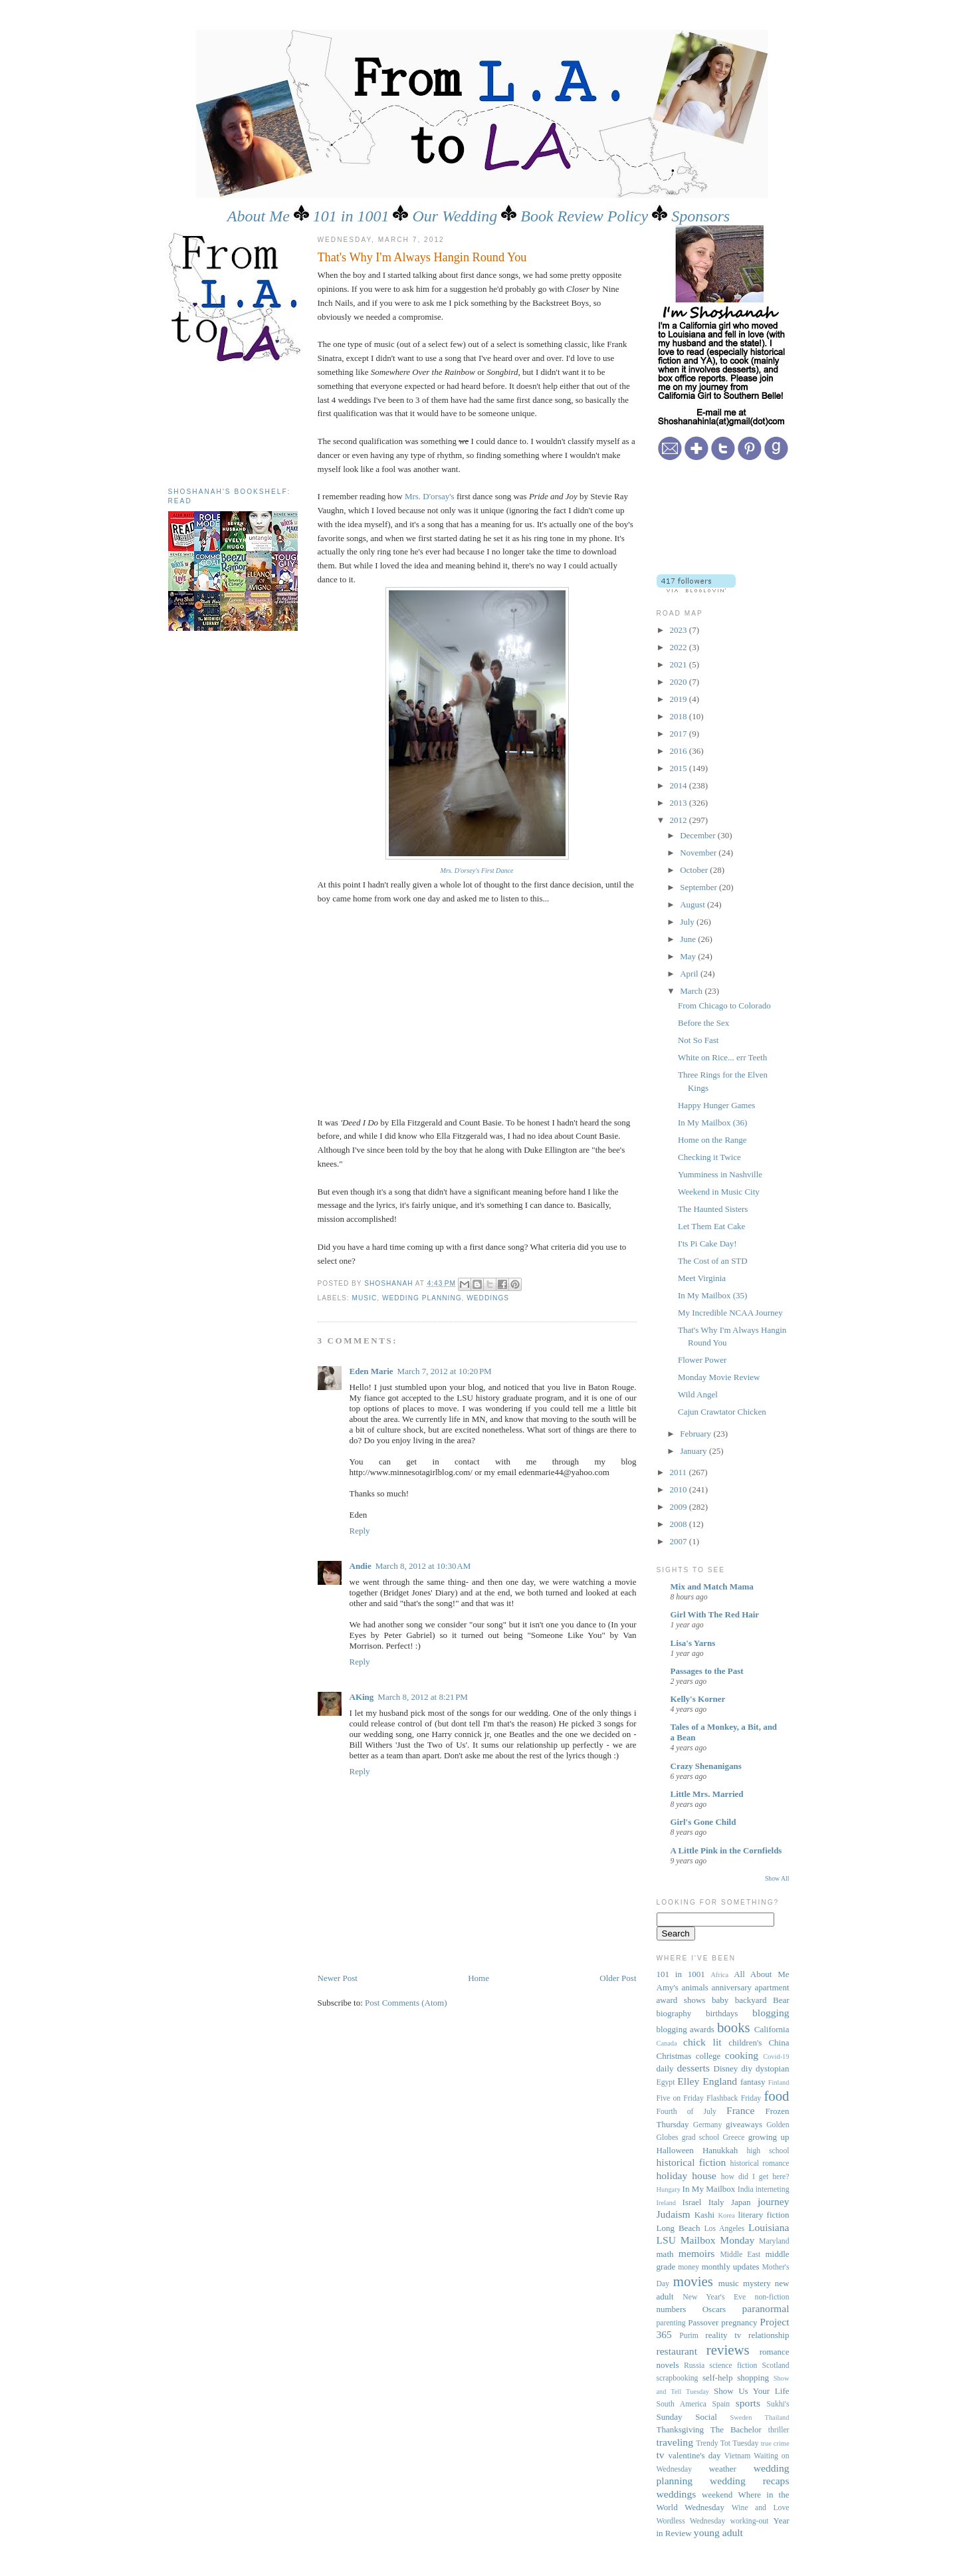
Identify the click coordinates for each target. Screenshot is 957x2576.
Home (478, 1978)
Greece (733, 2137)
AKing (362, 1697)
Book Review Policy (584, 216)
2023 (679, 630)
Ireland (666, 2202)
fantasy (753, 2082)
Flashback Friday (733, 2098)
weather (722, 2469)
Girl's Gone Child (703, 1822)
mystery (757, 2283)
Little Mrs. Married (707, 1794)
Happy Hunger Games (716, 1105)
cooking (741, 2055)
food (776, 2095)
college (708, 2056)
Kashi (704, 2215)
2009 (679, 1507)
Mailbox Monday (718, 2240)
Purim (688, 2335)
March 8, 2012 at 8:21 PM (422, 1697)
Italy (716, 2202)
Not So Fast (698, 1040)
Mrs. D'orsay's (430, 496)
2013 (679, 803)
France (740, 2110)
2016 (679, 751)
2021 (679, 664)
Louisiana (769, 2227)
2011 (679, 1472)
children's (745, 2043)
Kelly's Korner (698, 1699)
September (699, 887)
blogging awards (685, 2029)
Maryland (774, 2241)
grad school (700, 2137)
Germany (707, 2125)
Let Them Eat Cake (711, 1226)
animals (694, 1987)
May (689, 956)
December (699, 835)
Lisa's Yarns (693, 1643)
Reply (360, 1531)
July (688, 922)
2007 (679, 1541)
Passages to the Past (707, 1671)
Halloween (675, 2150)
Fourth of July (686, 2111)
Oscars (714, 2309)
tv (661, 2454)
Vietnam (737, 2456)
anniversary (731, 1987)
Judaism (674, 2214)
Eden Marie (371, 1371)
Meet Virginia (702, 1278)
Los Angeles (724, 2228)
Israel (692, 2202)
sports (748, 2402)
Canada (667, 2043)
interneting (773, 2189)
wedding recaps (749, 2480)
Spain (721, 2404)
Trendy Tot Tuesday (727, 2443)
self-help (717, 2378)
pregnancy (739, 2322)
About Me (258, 216)
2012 (679, 820)
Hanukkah (720, 2150)
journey (774, 2201)
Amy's (668, 1987)
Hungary (669, 2189)
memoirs (697, 2253)
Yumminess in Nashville (720, 1174)
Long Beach (678, 2228)
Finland (779, 2082)
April (690, 974)
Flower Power (702, 1360)
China (778, 2043)
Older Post (617, 1978)
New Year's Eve (714, 2297)
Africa (720, 1974)
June (689, 939)
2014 (679, 785)
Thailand (777, 2417)
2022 (679, 647)
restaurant (677, 2351)
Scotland (776, 2365)
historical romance (760, 2163)
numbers (672, 2309)
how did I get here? (755, 2176)
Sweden (741, 2417)
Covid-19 (776, 2056)
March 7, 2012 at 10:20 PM (444, 1371)
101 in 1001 (351, 216)
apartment (772, 1987)
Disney (726, 2068)
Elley (688, 2081)
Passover (703, 2322)
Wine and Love (761, 2508)
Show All (777, 1878)
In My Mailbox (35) (712, 1295)
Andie (361, 1566)
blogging (770, 2012)
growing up (769, 2137)
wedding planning (422, 1298)
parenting (671, 2323)
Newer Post (338, 1978)
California (772, 2029)
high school (767, 2151)
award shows (681, 2000)
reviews (728, 2349)
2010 (679, 1489)
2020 (679, 682)
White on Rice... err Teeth (722, 1057)
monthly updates (731, 2267)
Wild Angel (698, 1394)
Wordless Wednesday (691, 2521)
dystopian (773, 2068)
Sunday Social (687, 2417)
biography (674, 2013)
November (699, 853)
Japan (741, 2202)
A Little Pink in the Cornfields (726, 1850)
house (704, 2175)
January (694, 1451)
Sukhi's (778, 2404)
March (692, 991)
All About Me (761, 1974)
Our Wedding (454, 216)
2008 (679, 1524)
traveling (675, 2442)
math (665, 2254)
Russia (694, 2365)
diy (746, 2068)
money (688, 2267)
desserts (693, 2067)
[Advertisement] (228, 421)
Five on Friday (680, 2098)
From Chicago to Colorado (724, 1005)
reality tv (723, 2335)
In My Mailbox (709, 2189)
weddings (488, 1298)
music (364, 1298)
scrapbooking (677, 2378)
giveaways (744, 2124)
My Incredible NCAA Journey (730, 1313)
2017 (679, 734)
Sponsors (700, 216)
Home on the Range (712, 1140)
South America (681, 2404)
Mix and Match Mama (712, 1586)
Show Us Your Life (752, 2391)
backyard (751, 2000)
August (693, 904)
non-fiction (772, 2297)
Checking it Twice (709, 1157)
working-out (749, 2521)
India (746, 2189)
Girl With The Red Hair (715, 1614)
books (733, 2027)
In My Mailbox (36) (712, 1122)
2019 (679, 699)
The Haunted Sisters (713, 1209)
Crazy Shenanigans (706, 1766)
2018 (679, 716)
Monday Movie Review (719, 1377)
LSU (666, 2240)
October (695, 870)
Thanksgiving (680, 2429)
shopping (753, 2378)
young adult (718, 2532)
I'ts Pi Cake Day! (707, 1243)
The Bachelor (736, 2429)
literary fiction (764, 2215)
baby (720, 2000)
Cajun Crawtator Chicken (722, 1412)
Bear (781, 2000)
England (719, 2081)
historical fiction (691, 2162)
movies (693, 2281)
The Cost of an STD (713, 1261)
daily (665, 2068)
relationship (768, 2335)
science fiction (733, 2365)
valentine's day (695, 2455)
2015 (679, 768)
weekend (717, 2495)
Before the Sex (703, 1023)
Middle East (740, 2254)
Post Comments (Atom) (406, 2003)
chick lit (702, 2042)
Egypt (666, 2082)
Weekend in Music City (719, 1192)
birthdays (722, 2013)
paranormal (765, 2308)
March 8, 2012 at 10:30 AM (423, 1566)
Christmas (674, 2056)
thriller (779, 2430)
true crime (775, 2443)
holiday (672, 2175)
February (696, 1434)
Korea (726, 2215)
